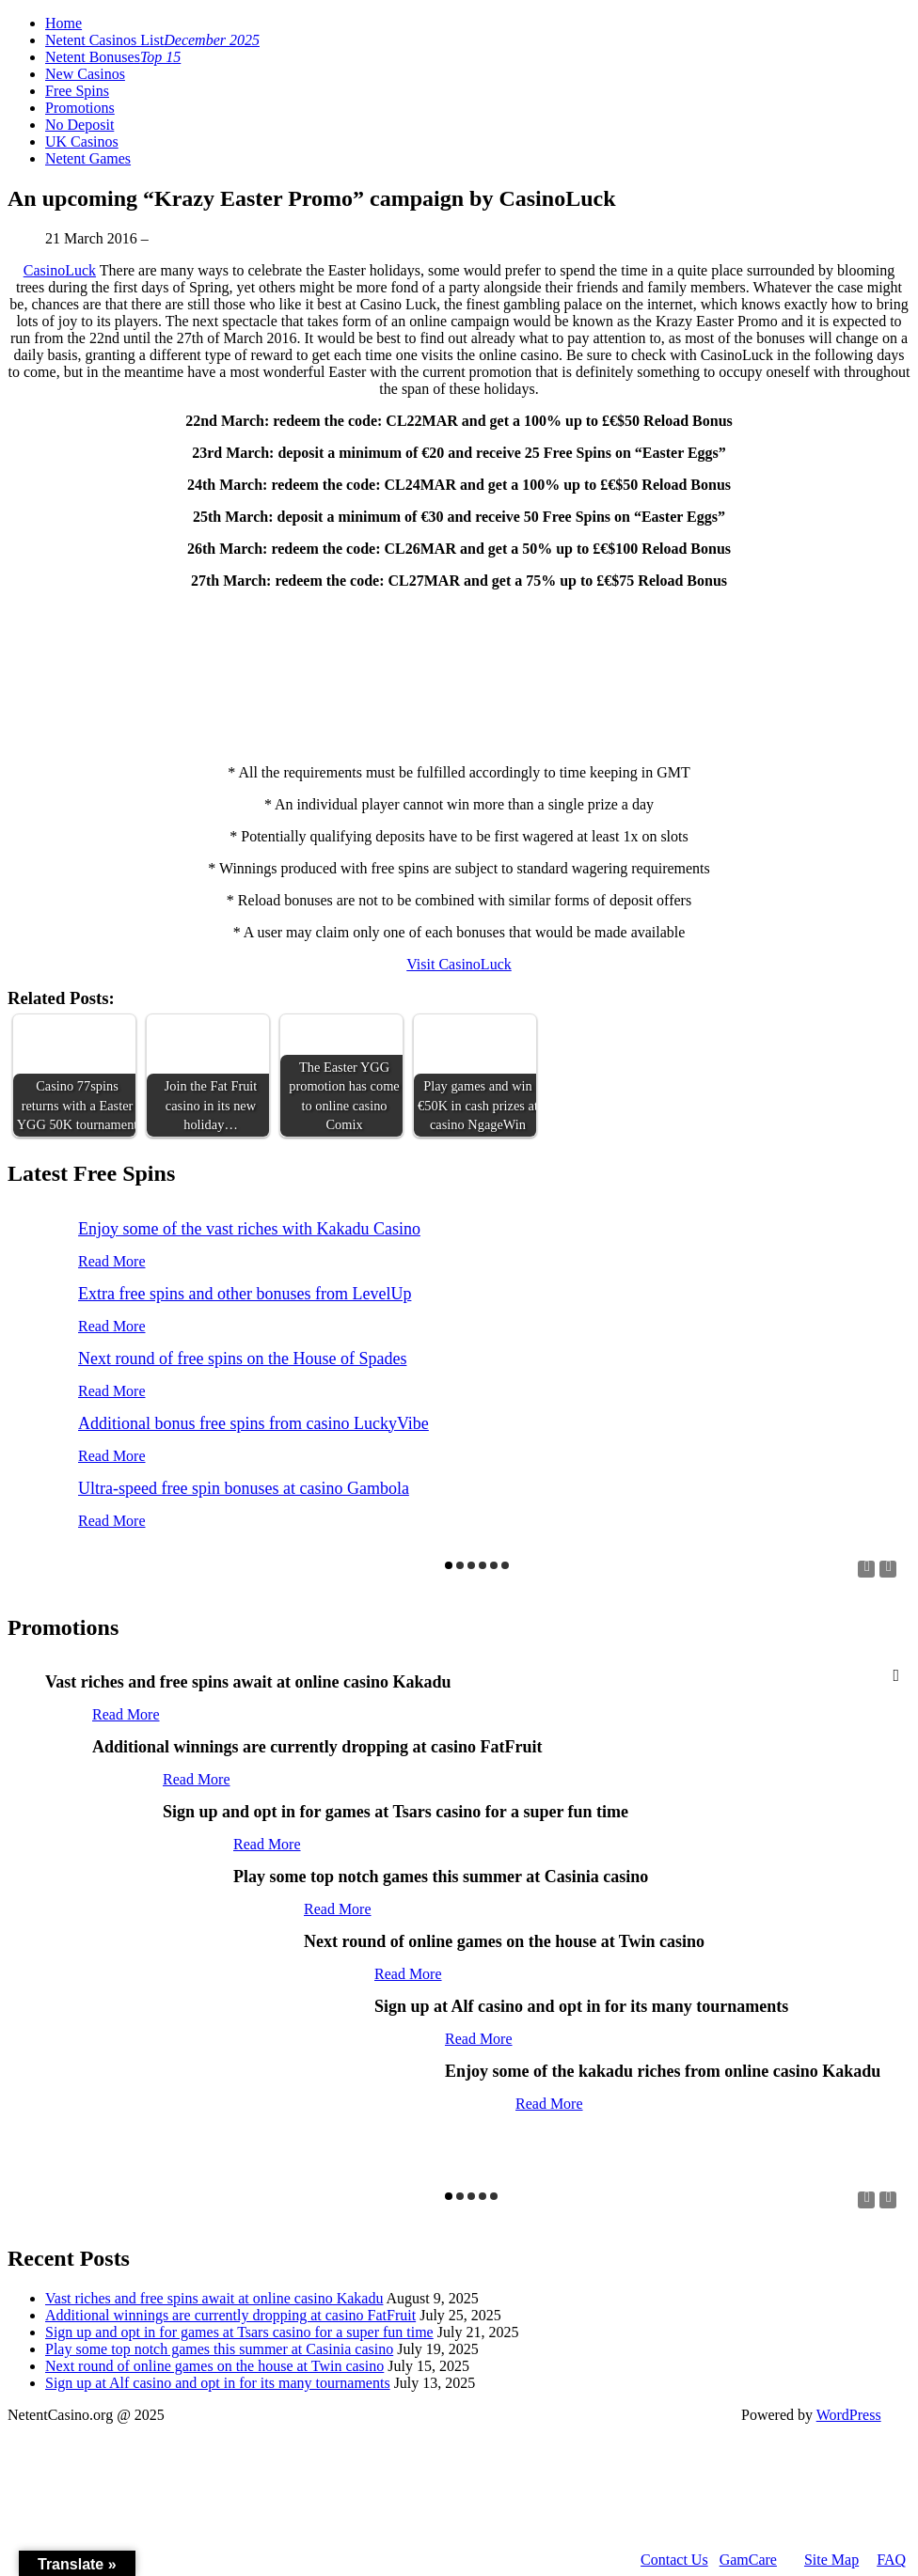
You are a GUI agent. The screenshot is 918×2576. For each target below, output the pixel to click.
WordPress (848, 2415)
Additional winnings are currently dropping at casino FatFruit (230, 2315)
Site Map (831, 2560)
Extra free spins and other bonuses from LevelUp (244, 1293)
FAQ (891, 2560)
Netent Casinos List (152, 40)
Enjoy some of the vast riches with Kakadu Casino (249, 1228)
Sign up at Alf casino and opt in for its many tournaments (217, 2383)
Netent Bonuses (113, 57)
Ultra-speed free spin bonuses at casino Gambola (243, 1488)
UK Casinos (82, 141)
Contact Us (674, 2560)
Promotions (80, 108)
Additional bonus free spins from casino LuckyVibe (253, 1423)
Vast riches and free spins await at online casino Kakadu (214, 2298)
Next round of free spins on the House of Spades (242, 1358)
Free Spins (77, 91)
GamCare (748, 2560)
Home (63, 23)
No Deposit (79, 125)
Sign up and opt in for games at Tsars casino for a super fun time (239, 2332)
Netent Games (88, 158)
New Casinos (85, 74)
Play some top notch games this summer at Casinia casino (219, 2349)
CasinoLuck (60, 270)
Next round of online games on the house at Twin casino (214, 2366)
